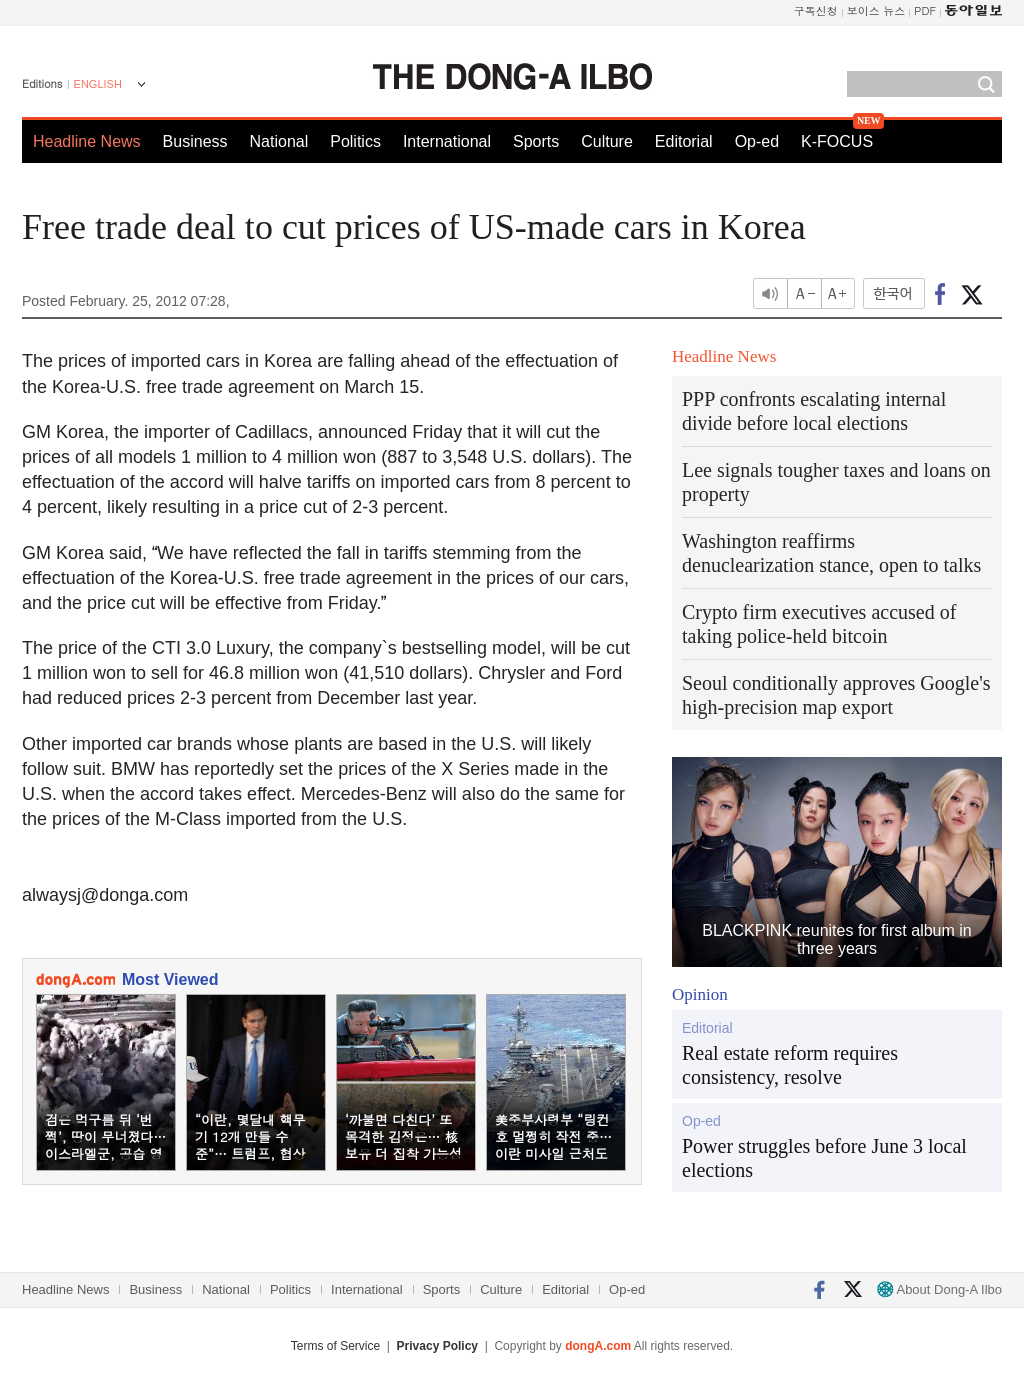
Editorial (684, 141)
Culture (607, 141)
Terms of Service (335, 1346)
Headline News (87, 141)
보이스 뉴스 (876, 10)
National (279, 141)
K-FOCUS (837, 141)
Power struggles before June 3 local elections (824, 1158)
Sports (536, 141)
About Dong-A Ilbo (939, 1289)
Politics (355, 141)
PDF (925, 10)
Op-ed (757, 141)
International (447, 141)
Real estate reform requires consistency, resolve (790, 1065)
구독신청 (816, 10)
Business (195, 141)
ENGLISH (98, 84)
